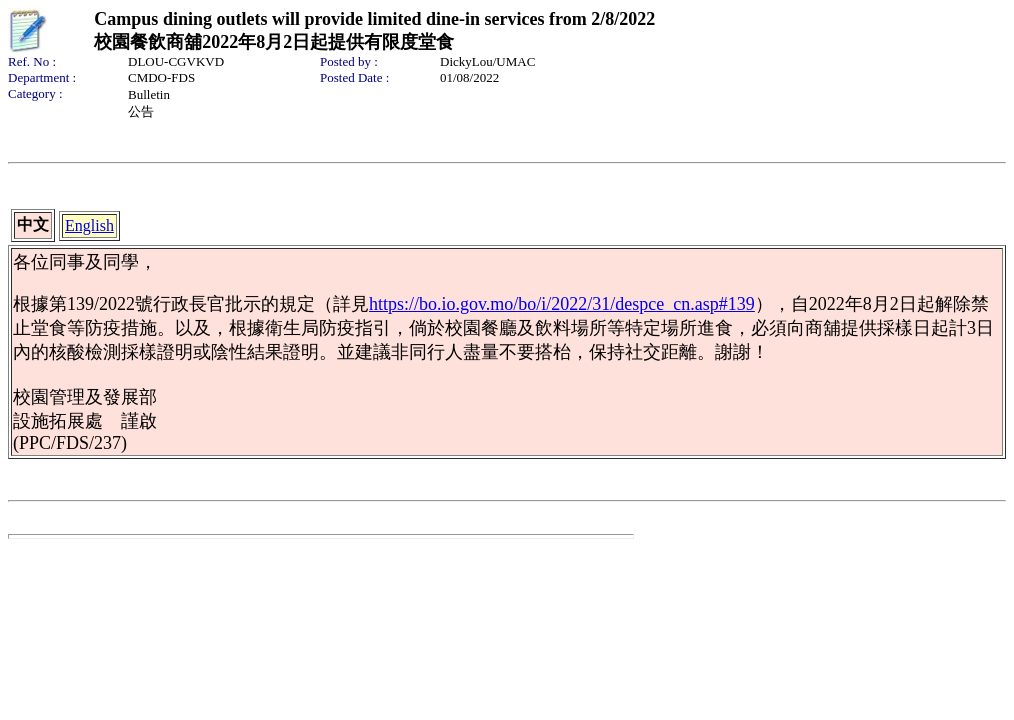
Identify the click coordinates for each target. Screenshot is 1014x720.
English (89, 225)
